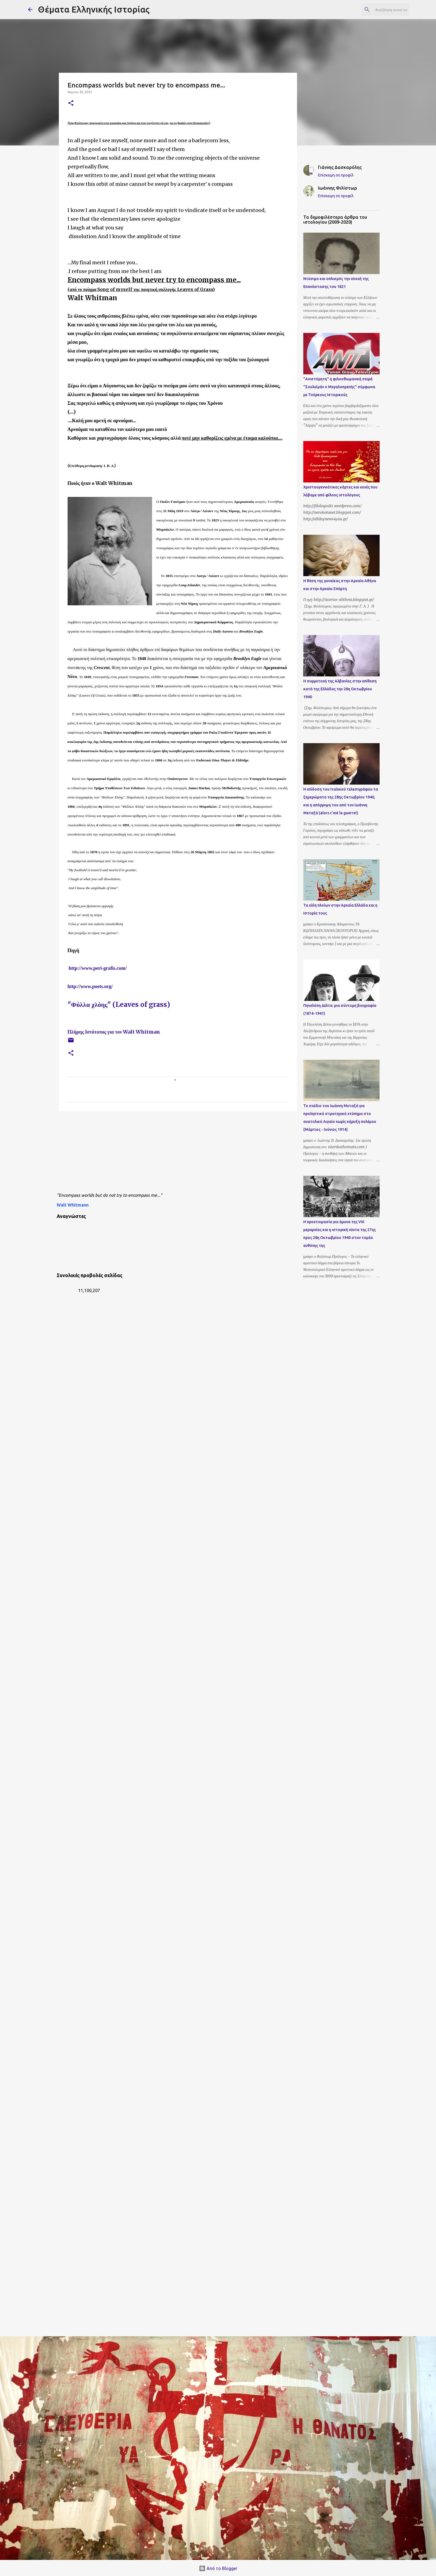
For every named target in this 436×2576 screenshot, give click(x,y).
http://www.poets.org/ (90, 986)
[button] (71, 103)
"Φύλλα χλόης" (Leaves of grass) (119, 1004)
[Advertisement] (189, 1153)
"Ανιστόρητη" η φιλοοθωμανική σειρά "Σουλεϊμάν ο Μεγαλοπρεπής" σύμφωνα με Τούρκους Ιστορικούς (339, 387)
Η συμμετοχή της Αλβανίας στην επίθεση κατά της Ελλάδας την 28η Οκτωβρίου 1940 (340, 689)
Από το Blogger (218, 2568)
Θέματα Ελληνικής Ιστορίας (94, 9)
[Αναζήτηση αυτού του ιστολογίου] (380, 9)
